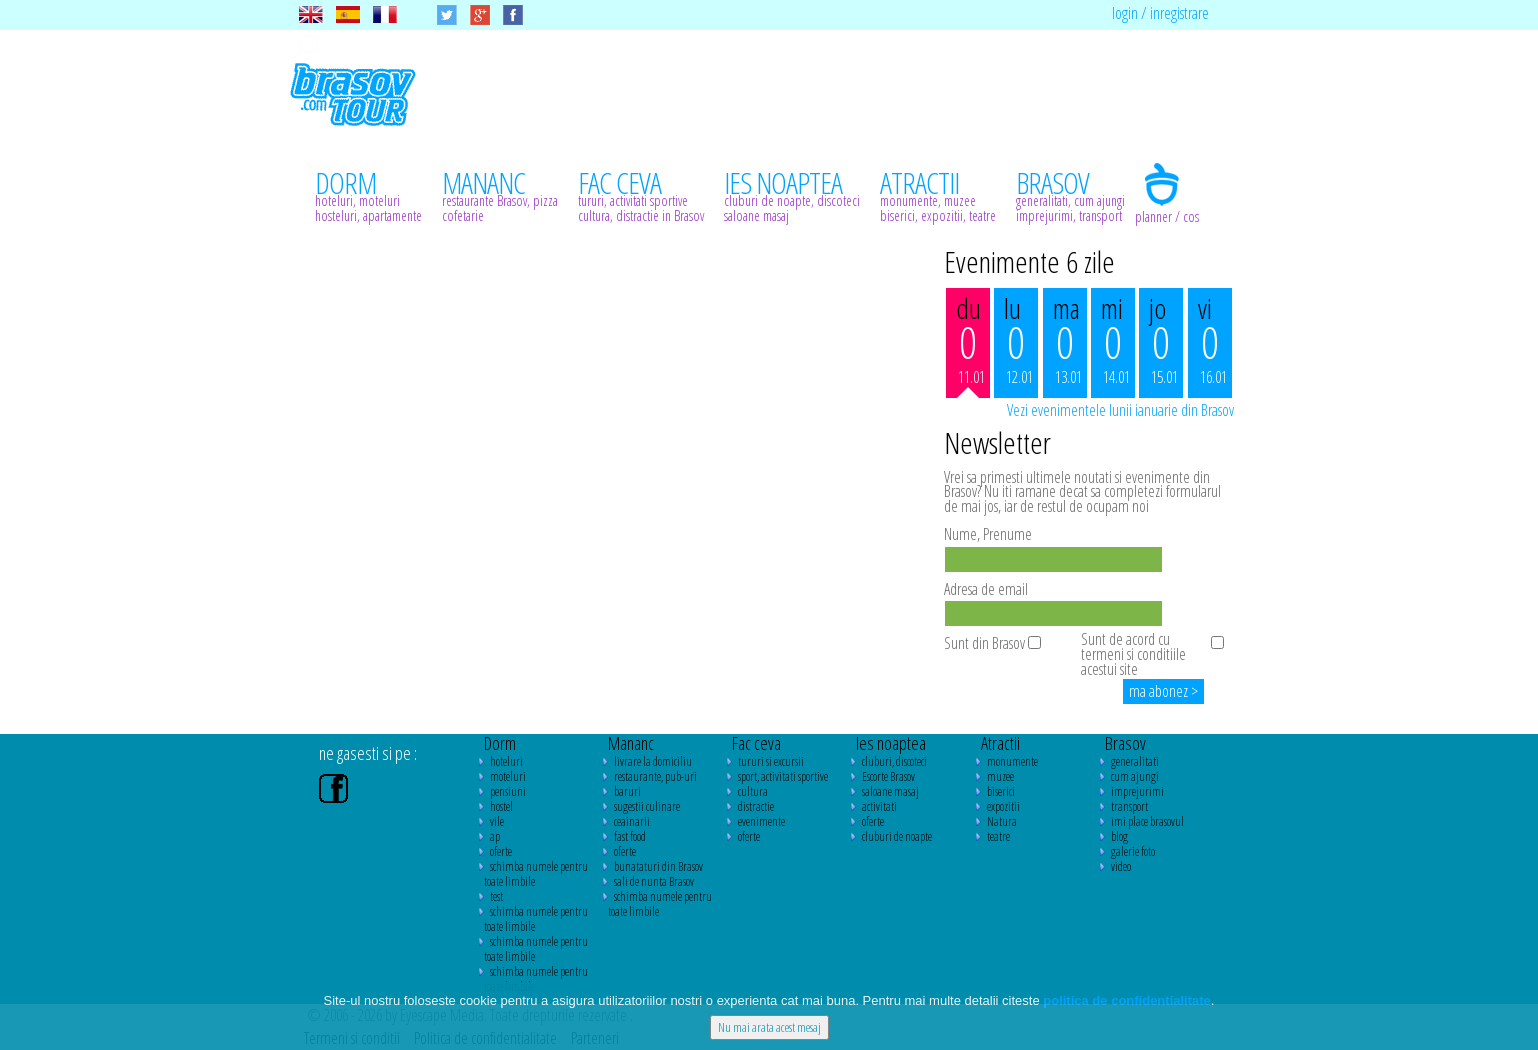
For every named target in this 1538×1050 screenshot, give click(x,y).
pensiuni (508, 791)
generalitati (1135, 761)
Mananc (631, 743)
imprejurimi (1137, 791)
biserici (1001, 791)
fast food (630, 836)
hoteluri (506, 761)
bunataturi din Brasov (658, 866)
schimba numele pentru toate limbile (536, 874)
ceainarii (632, 821)
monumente (1012, 761)
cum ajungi (1135, 776)
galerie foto (1133, 851)
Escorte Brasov (888, 776)
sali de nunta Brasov (654, 881)
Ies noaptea (891, 743)
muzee (1000, 776)
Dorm (500, 743)
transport (1129, 806)
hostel (501, 806)
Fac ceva (756, 743)
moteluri (508, 776)
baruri (627, 791)
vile (497, 821)
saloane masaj (890, 791)
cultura (753, 791)
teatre (998, 836)
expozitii (1003, 806)
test (496, 896)
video (1121, 866)
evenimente (761, 821)
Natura (1002, 821)
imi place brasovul (1147, 821)
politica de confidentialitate (1127, 1000)
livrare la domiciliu (653, 761)
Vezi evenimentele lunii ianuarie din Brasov (1120, 410)
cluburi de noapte (897, 836)
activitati (879, 806)
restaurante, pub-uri (655, 776)
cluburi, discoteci (894, 761)
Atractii (1000, 743)
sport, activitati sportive (783, 776)
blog (1119, 836)
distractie (756, 806)
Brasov (1125, 743)
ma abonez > (1163, 691)
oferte (501, 851)
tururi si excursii (771, 761)
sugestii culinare (647, 806)
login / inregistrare (1160, 13)
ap (495, 836)
